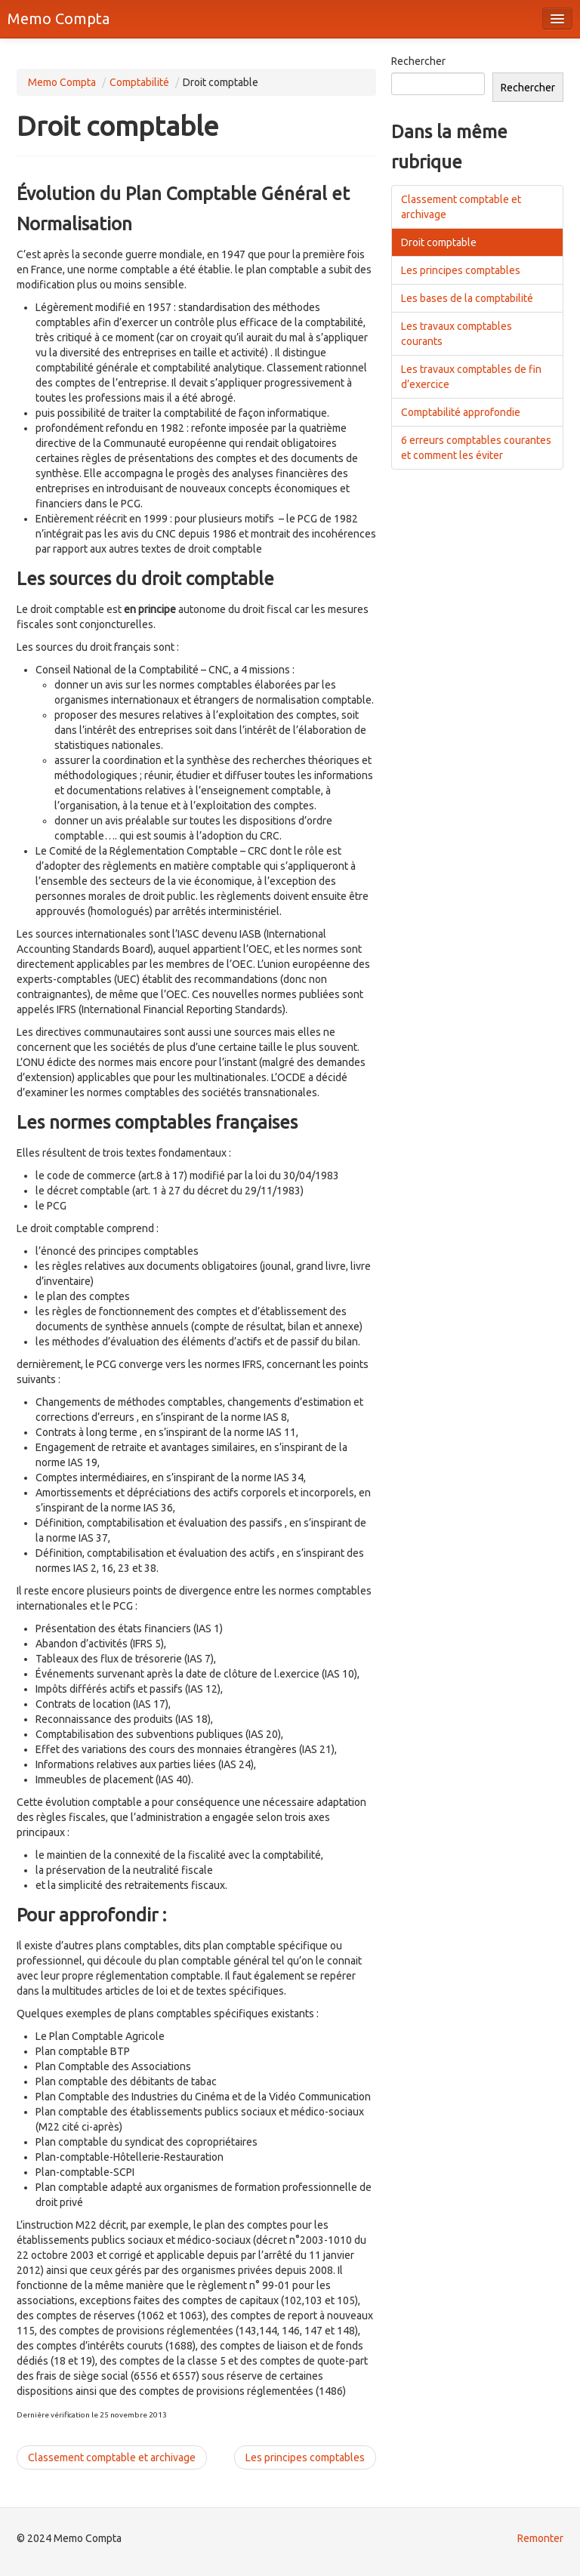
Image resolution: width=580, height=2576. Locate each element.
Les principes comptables (305, 2457)
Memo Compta (59, 18)
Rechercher (418, 61)
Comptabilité (139, 82)
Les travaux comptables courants (456, 333)
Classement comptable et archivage (112, 2457)
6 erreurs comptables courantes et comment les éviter (476, 447)
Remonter (540, 2538)
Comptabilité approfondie (460, 412)
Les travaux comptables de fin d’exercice (471, 376)
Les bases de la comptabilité (467, 298)
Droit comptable (439, 242)
